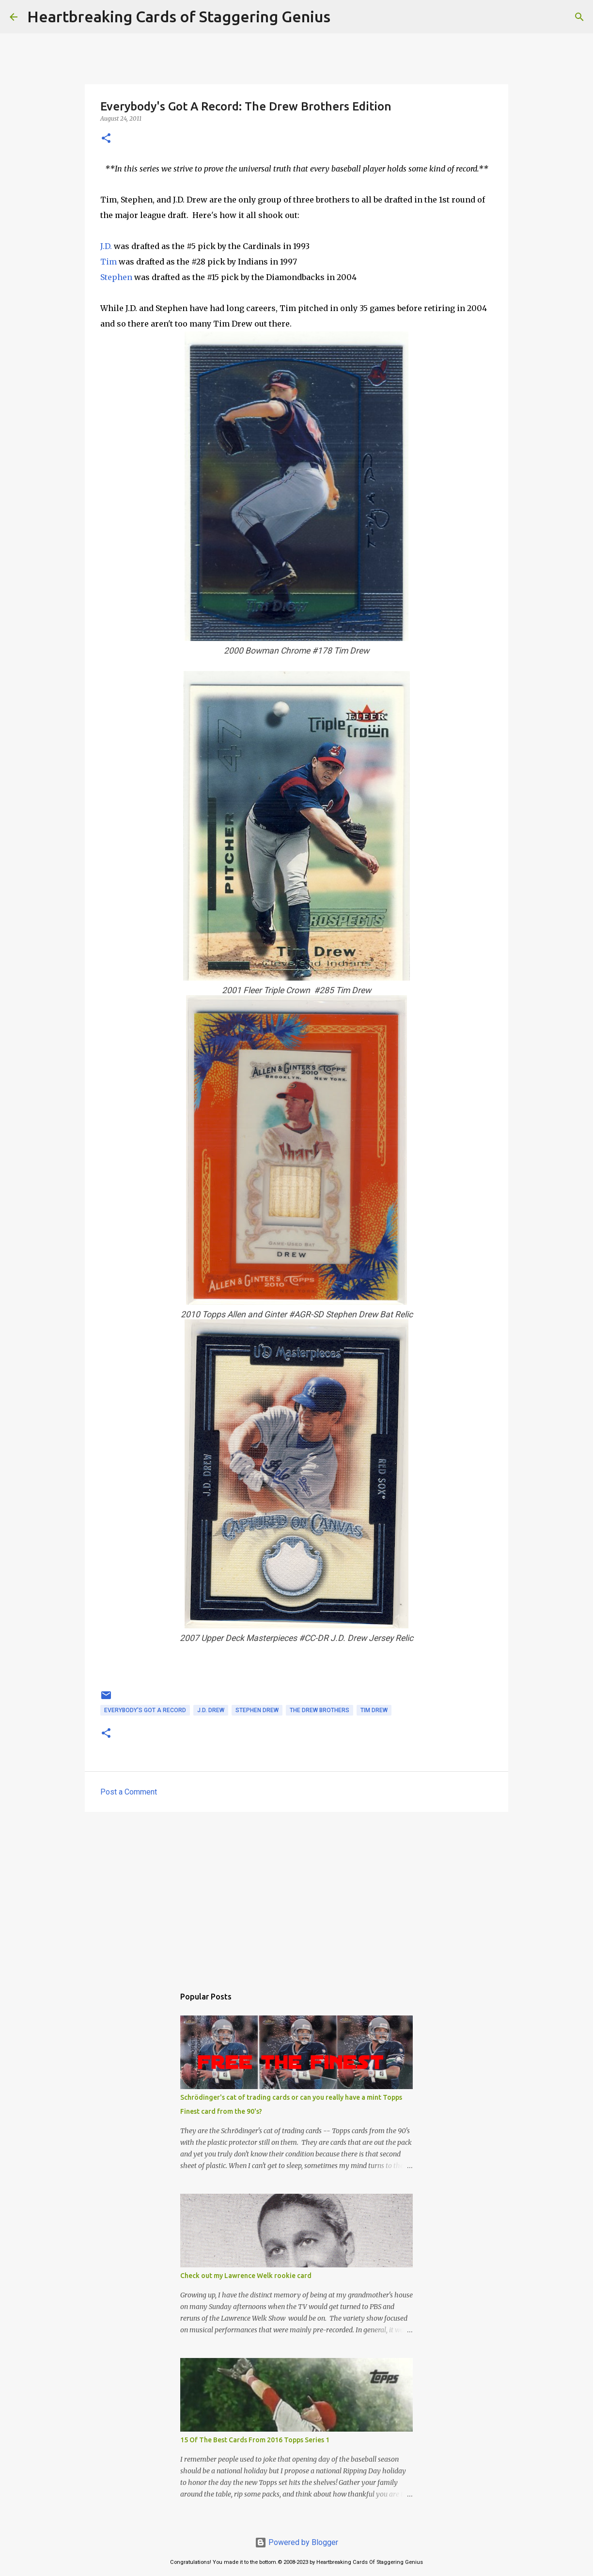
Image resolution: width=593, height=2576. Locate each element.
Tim (108, 261)
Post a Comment (128, 1791)
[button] (106, 138)
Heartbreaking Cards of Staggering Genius (178, 16)
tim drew (374, 1710)
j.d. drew (210, 1710)
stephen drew (257, 1710)
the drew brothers (319, 1710)
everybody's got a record (145, 1710)
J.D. (107, 246)
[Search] (344, 17)
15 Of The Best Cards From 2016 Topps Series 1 (254, 2440)
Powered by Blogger (296, 2542)
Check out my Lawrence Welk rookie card (246, 2275)
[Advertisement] (296, 1894)
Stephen (116, 277)
